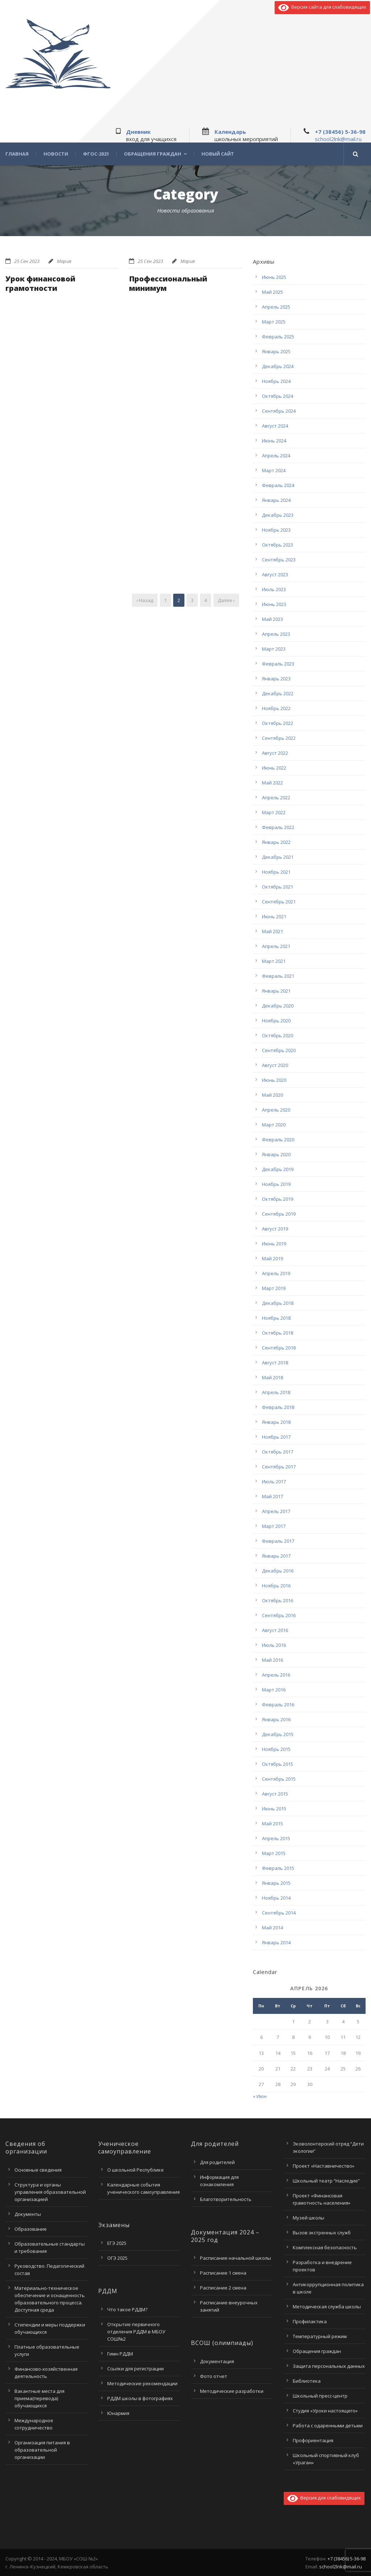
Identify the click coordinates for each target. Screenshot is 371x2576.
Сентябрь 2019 (279, 1214)
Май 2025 (272, 292)
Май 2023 (272, 619)
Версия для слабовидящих (324, 2497)
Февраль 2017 (278, 1541)
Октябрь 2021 (277, 886)
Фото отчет (213, 2376)
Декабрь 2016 (277, 1570)
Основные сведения (38, 2170)
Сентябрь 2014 (279, 1912)
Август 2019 (275, 1228)
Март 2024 (273, 470)
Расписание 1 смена (223, 2273)
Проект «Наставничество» (323, 2166)
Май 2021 (272, 931)
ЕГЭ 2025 (116, 2243)
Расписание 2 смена (223, 2287)
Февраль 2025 (278, 336)
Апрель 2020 (276, 1109)
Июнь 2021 (274, 916)
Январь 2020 (276, 1154)
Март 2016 (273, 1689)
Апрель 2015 (276, 1838)
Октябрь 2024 (277, 396)
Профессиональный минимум (168, 283)
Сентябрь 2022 (279, 738)
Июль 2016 (274, 1645)
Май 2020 (272, 1095)
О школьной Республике (135, 2170)
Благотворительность (225, 2199)
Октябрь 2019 (277, 1199)
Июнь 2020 (274, 1080)
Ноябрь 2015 (276, 1749)
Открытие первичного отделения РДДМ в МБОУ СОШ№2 (136, 2331)
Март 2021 (273, 961)
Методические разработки (231, 2391)
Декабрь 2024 (277, 366)
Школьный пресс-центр (320, 2395)
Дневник (138, 131)
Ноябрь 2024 (276, 381)
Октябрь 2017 (277, 1451)
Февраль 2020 (278, 1139)
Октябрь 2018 (277, 1333)
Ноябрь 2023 (276, 530)
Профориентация (313, 2440)
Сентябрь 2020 (279, 1050)
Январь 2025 (276, 351)
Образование (30, 2229)
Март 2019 (273, 1288)
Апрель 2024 (276, 455)
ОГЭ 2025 (117, 2258)
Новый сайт (217, 154)
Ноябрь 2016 (276, 1585)
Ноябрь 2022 (276, 708)
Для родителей (217, 2162)
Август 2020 (275, 1065)
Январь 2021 (276, 991)
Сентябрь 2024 (279, 411)
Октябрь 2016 (277, 1600)
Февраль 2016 (278, 1704)
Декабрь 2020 (277, 1005)
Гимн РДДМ (120, 2353)
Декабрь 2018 (277, 1303)
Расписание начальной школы (235, 2258)
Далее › (226, 600)
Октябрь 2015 (277, 1764)
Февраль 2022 (278, 827)
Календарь (230, 131)
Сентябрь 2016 (279, 1615)
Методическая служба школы (327, 2306)
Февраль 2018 (278, 1407)
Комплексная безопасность (325, 2247)
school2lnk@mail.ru (338, 139)
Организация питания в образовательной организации (42, 2449)
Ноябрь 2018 (276, 1318)
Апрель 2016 (276, 1675)
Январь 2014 (276, 1942)
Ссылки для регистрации (135, 2368)
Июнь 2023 (274, 604)
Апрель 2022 (276, 797)
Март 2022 (273, 812)
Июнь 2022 (274, 767)
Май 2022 (272, 782)
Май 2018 (272, 1377)
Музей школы (308, 2217)
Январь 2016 (276, 1719)
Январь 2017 (276, 1556)
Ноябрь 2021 (276, 872)
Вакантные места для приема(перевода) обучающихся (39, 2398)
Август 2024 (275, 426)
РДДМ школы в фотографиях (140, 2398)
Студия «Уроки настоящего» (325, 2410)
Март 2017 (273, 1526)
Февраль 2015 (278, 1868)
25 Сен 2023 (26, 261)
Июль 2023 (274, 589)
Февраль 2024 (278, 485)
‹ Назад (144, 600)
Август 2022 (275, 753)
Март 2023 (273, 649)
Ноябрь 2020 (276, 1020)
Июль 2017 (274, 1481)
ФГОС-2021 (96, 154)
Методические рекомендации (142, 2383)
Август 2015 (275, 1793)
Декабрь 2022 (277, 693)
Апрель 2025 (276, 307)
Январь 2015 (276, 1883)
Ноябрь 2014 (276, 1898)
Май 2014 (272, 1927)
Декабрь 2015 (277, 1734)
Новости (55, 154)
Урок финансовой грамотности (40, 283)
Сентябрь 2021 (279, 901)
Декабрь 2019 (277, 1169)
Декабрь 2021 (277, 857)
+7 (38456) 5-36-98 (340, 131)
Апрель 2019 (276, 1273)
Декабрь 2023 (277, 515)
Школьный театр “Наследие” (326, 2180)
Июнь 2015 (274, 1808)
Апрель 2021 (276, 946)
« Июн (260, 2096)
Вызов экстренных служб (322, 2232)
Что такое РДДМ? (127, 2309)
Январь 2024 (276, 500)
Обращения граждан (152, 154)
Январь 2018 (276, 1422)
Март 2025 (273, 321)
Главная (17, 154)
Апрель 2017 (276, 1511)
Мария (64, 261)
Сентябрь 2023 (279, 559)
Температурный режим (320, 2336)
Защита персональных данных (329, 2366)
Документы (27, 2214)
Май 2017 (272, 1496)
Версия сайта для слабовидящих (322, 7)
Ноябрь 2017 (276, 1437)
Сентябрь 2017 (279, 1466)
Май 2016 (272, 1660)
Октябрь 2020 (277, 1035)
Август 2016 (275, 1630)
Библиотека (307, 2381)
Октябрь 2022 (277, 723)
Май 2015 (272, 1823)
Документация (217, 2361)
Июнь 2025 (274, 277)
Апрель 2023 (276, 634)
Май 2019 (272, 1258)
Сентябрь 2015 (279, 1779)
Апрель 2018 (276, 1392)
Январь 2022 (276, 842)
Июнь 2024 (274, 440)
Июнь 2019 (274, 1243)
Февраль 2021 (278, 976)
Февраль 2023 (278, 663)
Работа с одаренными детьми (328, 2425)
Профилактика (310, 2321)
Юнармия (118, 2413)
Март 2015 (273, 1853)
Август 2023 (275, 574)
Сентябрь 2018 (279, 1347)
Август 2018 (275, 1362)
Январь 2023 (276, 678)
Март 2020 (273, 1124)
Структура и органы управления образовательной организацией (50, 2191)
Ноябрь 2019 (276, 1184)
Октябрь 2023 (277, 544)
